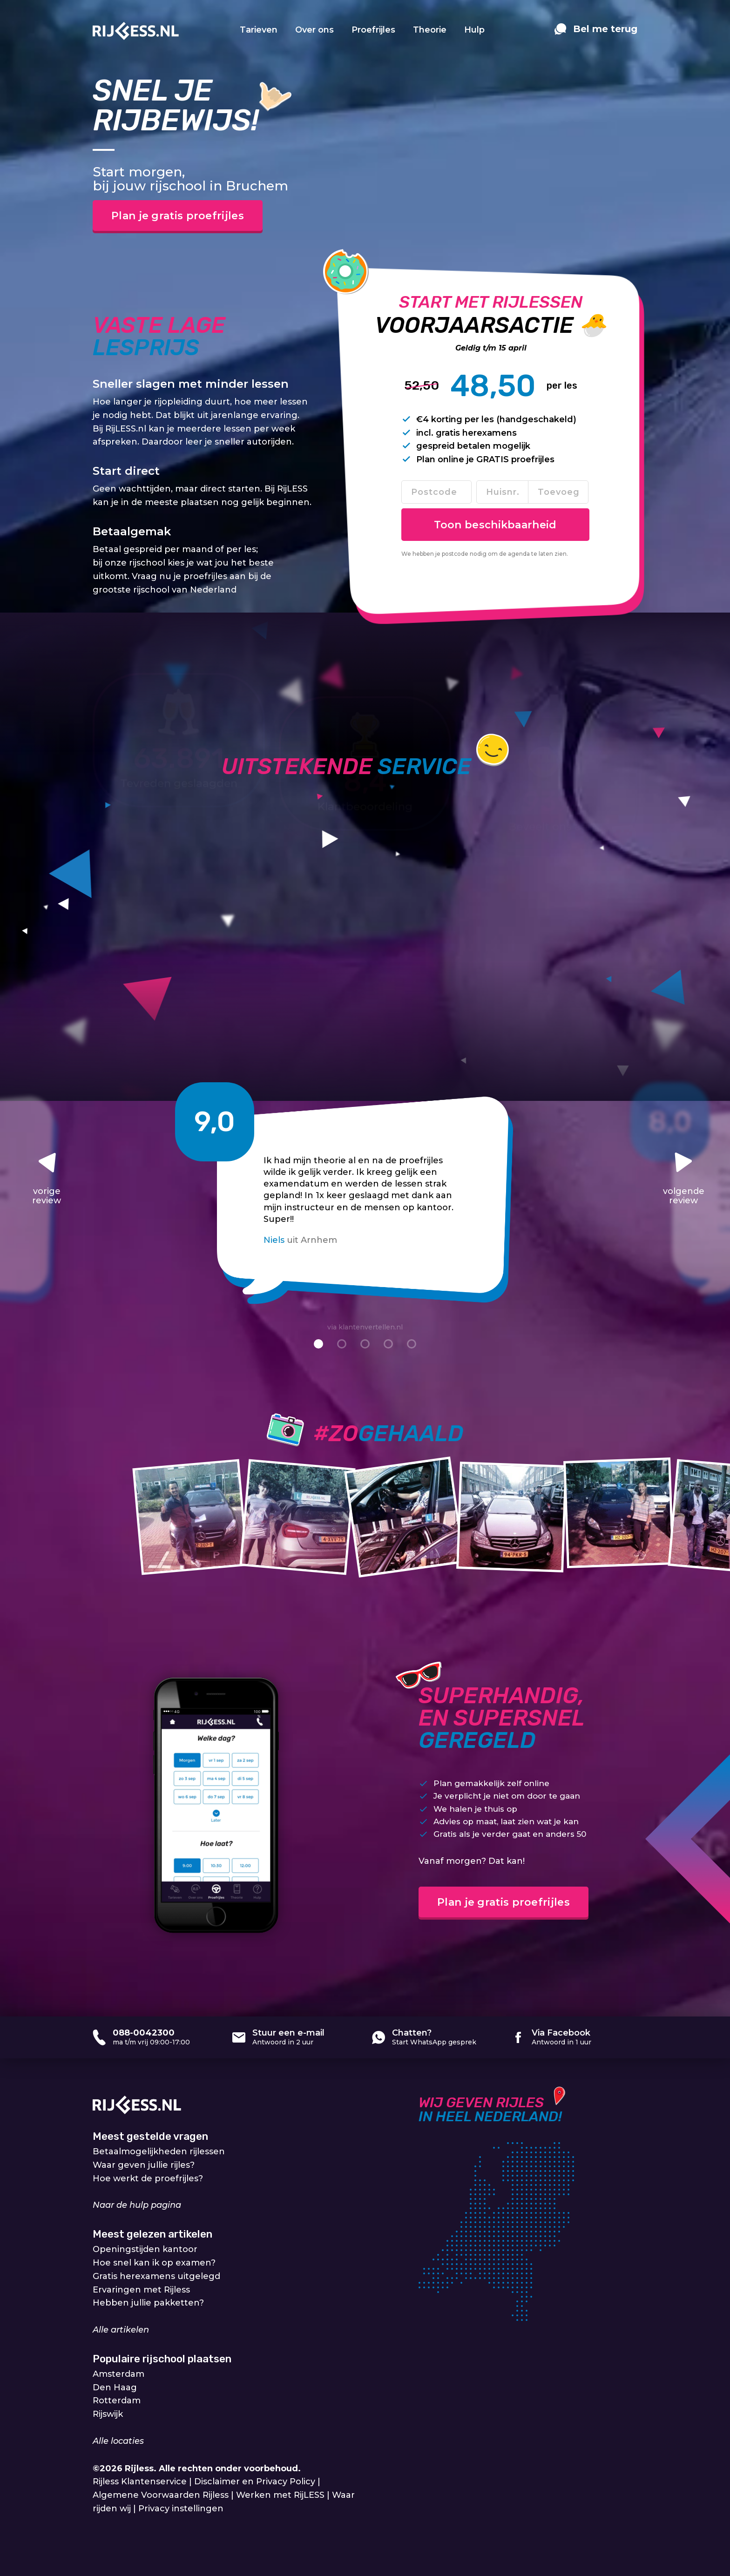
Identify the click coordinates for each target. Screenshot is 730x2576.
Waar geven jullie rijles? (144, 2165)
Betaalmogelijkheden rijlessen (159, 2151)
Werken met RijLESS (280, 2495)
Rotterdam (117, 2400)
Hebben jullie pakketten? (148, 2303)
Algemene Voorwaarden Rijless (161, 2495)
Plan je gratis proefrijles (177, 215)
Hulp (474, 30)
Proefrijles (373, 30)
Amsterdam (118, 2374)
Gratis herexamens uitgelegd (156, 2276)
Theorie (429, 30)
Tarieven (258, 30)
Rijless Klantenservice (140, 2481)
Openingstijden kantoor (145, 2249)
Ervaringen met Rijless (141, 2290)
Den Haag (115, 2387)
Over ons (314, 30)
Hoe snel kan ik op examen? (154, 2263)
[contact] (595, 33)
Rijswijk (108, 2414)
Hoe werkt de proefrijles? (148, 2178)
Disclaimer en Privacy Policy (254, 2481)
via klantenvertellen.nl (365, 1327)
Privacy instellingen (180, 2508)
